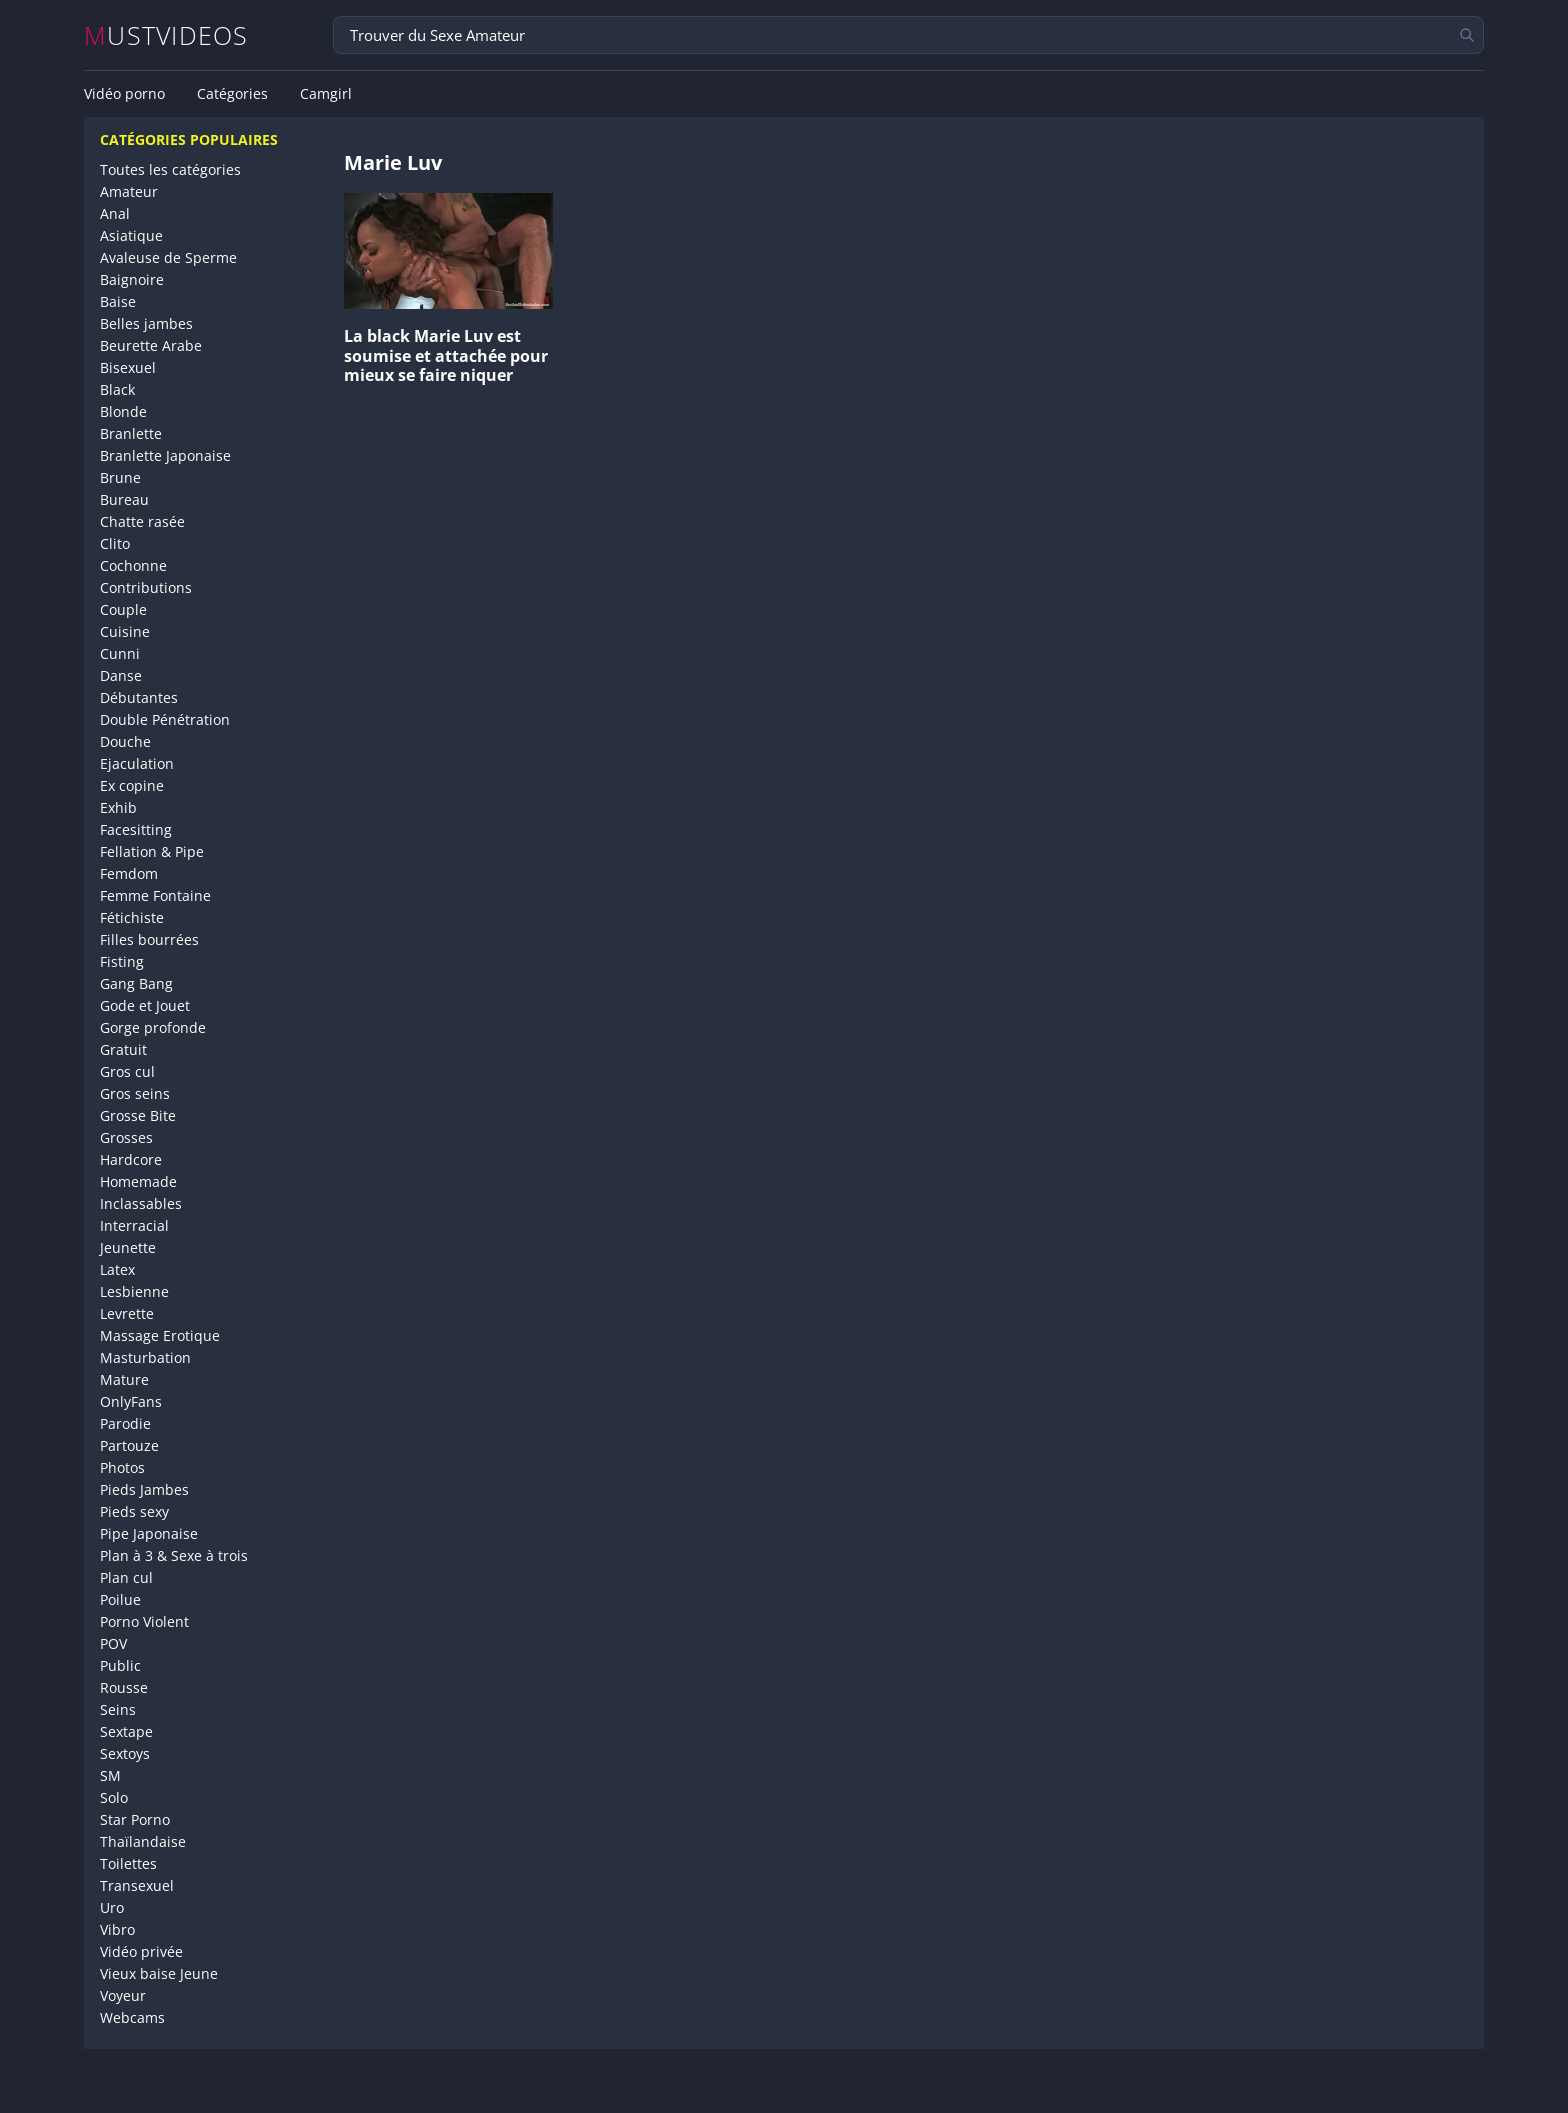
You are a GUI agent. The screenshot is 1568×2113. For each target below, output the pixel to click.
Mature (124, 1379)
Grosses (126, 1137)
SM (110, 1775)
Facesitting (136, 829)
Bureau (124, 499)
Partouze (129, 1445)
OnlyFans (131, 1401)
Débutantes (139, 697)
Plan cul (126, 1577)
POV (113, 1643)
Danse (121, 675)
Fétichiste (132, 917)
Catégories (232, 94)
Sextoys (125, 1753)
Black (117, 389)
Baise (118, 301)
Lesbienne (134, 1291)
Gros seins (135, 1093)
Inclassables (141, 1203)
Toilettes (128, 1863)
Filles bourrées (149, 939)
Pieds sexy (134, 1511)
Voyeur (123, 1995)
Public (120, 1665)
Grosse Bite (138, 1115)
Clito (115, 543)
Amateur (129, 191)
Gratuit (123, 1049)
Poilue (120, 1599)
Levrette (127, 1313)
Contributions (146, 587)
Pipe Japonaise (149, 1533)
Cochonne (133, 565)
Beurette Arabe (151, 345)
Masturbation (145, 1357)
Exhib (118, 807)
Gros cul (127, 1071)
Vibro (117, 1929)
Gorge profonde (153, 1027)
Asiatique (131, 235)
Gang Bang (136, 983)
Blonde (123, 411)
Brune (120, 477)
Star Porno (135, 1819)
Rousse (124, 1687)
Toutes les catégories (170, 169)
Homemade (138, 1181)
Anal (115, 213)
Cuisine (125, 631)
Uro (112, 1907)
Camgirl (326, 94)
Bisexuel (128, 367)
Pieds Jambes (144, 1489)
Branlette (131, 433)
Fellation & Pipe (152, 851)
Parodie (125, 1423)
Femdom (129, 873)
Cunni (120, 653)
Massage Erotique (160, 1335)
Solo (114, 1797)
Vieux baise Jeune (159, 1973)
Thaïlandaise (143, 1841)
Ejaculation (137, 763)
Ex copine (132, 785)
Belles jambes (146, 323)
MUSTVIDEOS (166, 35)
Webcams (132, 2017)
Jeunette (128, 1247)
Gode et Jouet (145, 1005)
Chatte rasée (142, 521)
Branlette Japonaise (165, 455)
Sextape (126, 1731)
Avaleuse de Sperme (168, 257)
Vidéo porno (124, 94)
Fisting (122, 961)
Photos (122, 1467)
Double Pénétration (165, 719)
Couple (123, 609)
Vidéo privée (141, 1951)
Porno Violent (144, 1621)
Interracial (134, 1225)
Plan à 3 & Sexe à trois (174, 1555)
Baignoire (132, 279)
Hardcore (131, 1159)
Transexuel (137, 1885)
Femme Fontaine (155, 895)
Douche (125, 741)
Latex (117, 1269)
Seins (118, 1709)
